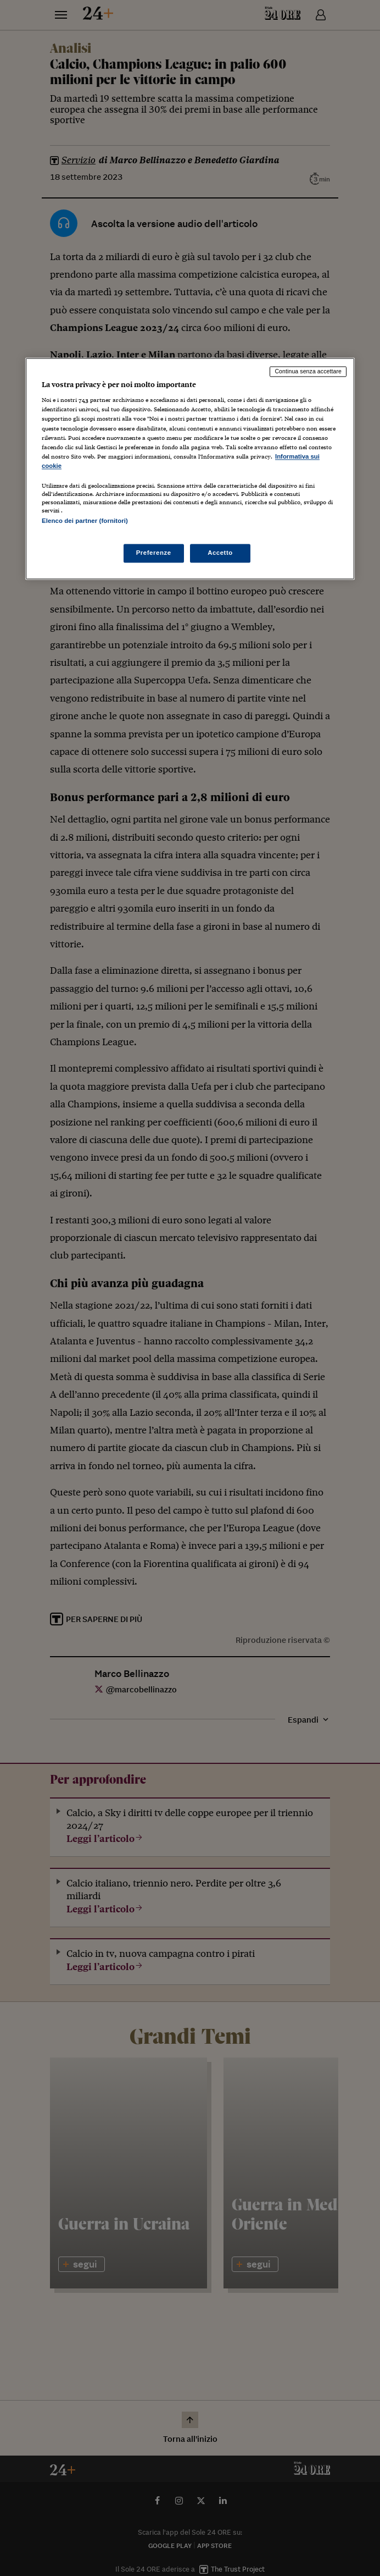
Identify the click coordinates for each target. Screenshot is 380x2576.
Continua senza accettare (308, 371)
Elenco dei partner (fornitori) (85, 520)
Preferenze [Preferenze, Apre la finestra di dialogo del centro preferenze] (153, 553)
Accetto (220, 553)
